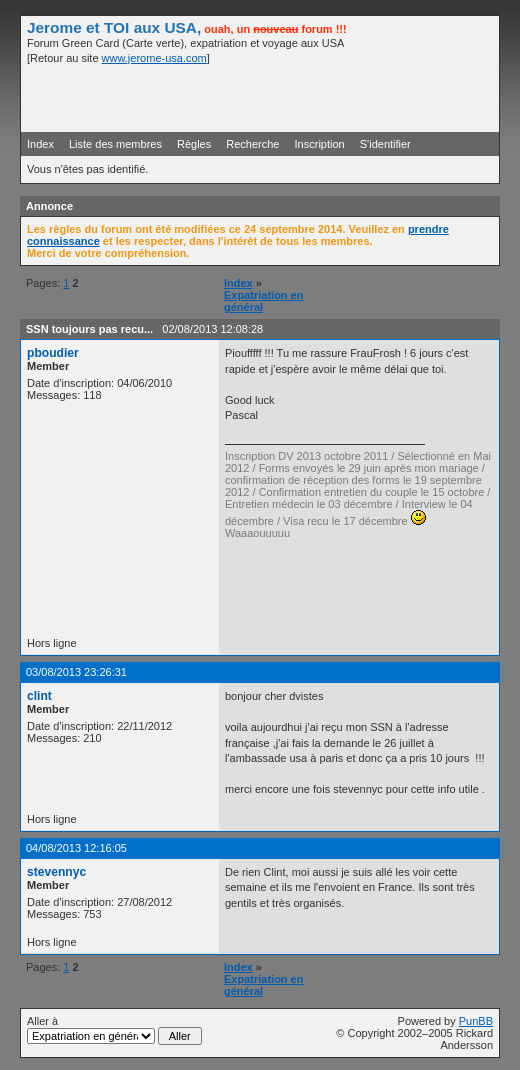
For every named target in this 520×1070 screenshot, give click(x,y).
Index (40, 144)
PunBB (476, 1021)
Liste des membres (115, 144)
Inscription (320, 144)
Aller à (114, 1030)
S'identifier (385, 144)
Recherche (252, 144)
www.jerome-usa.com (154, 58)
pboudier (53, 353)
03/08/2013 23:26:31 (76, 672)
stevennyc (56, 872)
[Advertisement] (259, 97)
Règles (194, 144)
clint (39, 696)
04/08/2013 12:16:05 (76, 848)
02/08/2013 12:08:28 (212, 329)
